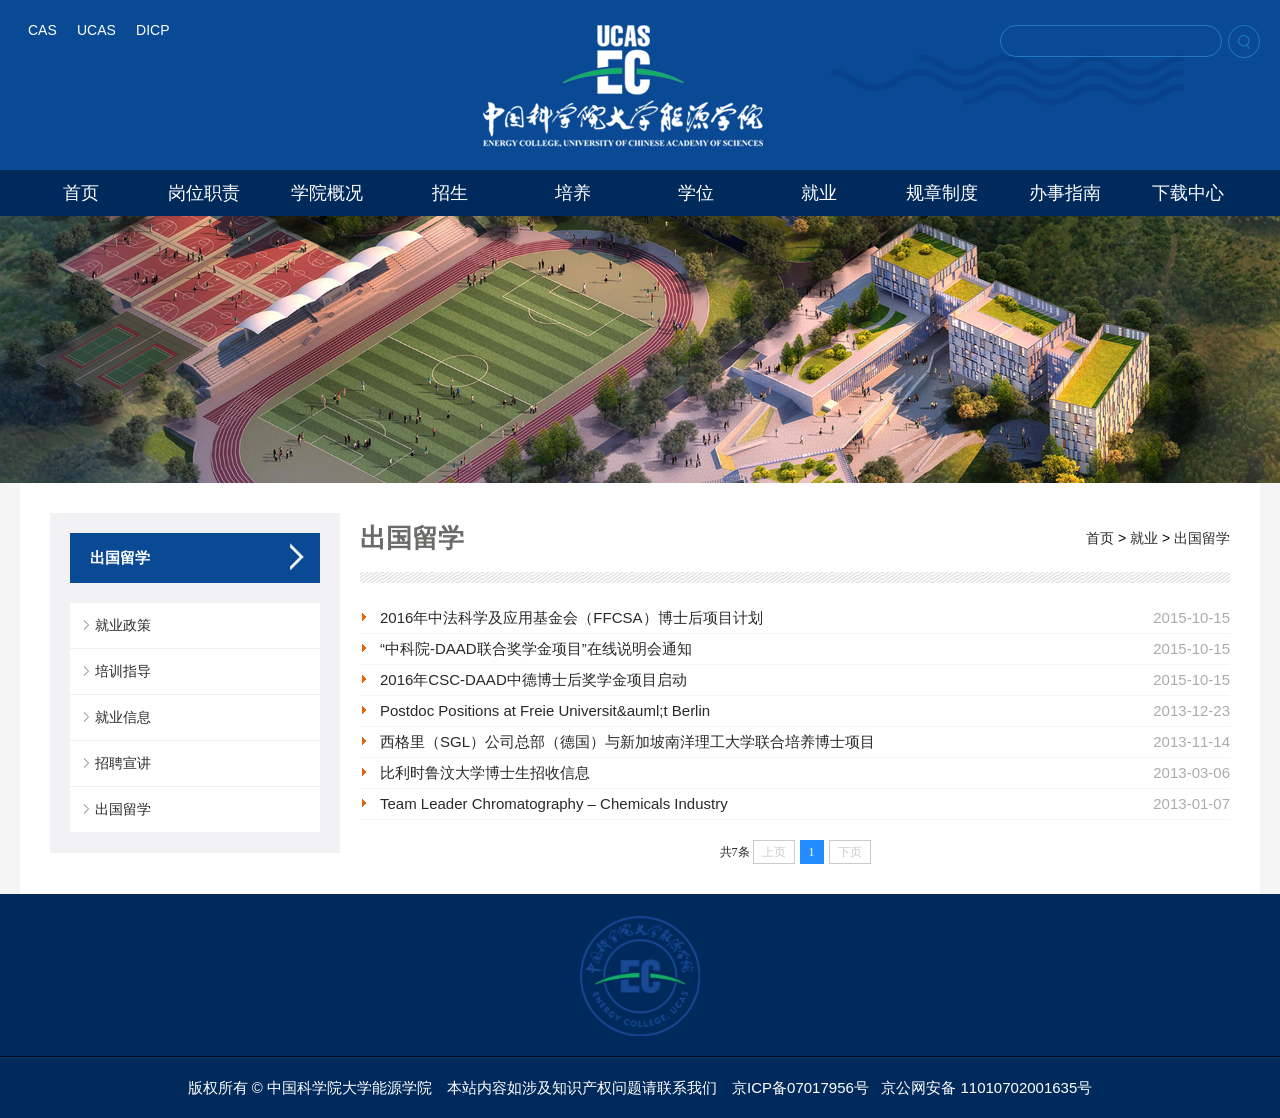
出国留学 (123, 809)
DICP (152, 30)
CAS (42, 30)
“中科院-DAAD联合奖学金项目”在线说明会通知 (536, 648)
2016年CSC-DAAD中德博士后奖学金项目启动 (533, 679)
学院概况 (327, 193)
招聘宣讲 (123, 763)
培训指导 (123, 671)
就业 (819, 193)
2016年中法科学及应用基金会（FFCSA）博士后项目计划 (571, 617)
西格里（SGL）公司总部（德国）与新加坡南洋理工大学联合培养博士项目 (627, 741)
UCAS (96, 30)
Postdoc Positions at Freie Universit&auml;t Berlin (545, 710)
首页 (81, 193)
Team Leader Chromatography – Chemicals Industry (554, 803)
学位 (696, 193)
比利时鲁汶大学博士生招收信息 (485, 772)
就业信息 (123, 717)
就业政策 (123, 625)
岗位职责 (204, 193)
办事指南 (1065, 193)
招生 (450, 193)
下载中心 (1188, 193)
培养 (573, 193)
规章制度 (942, 193)
